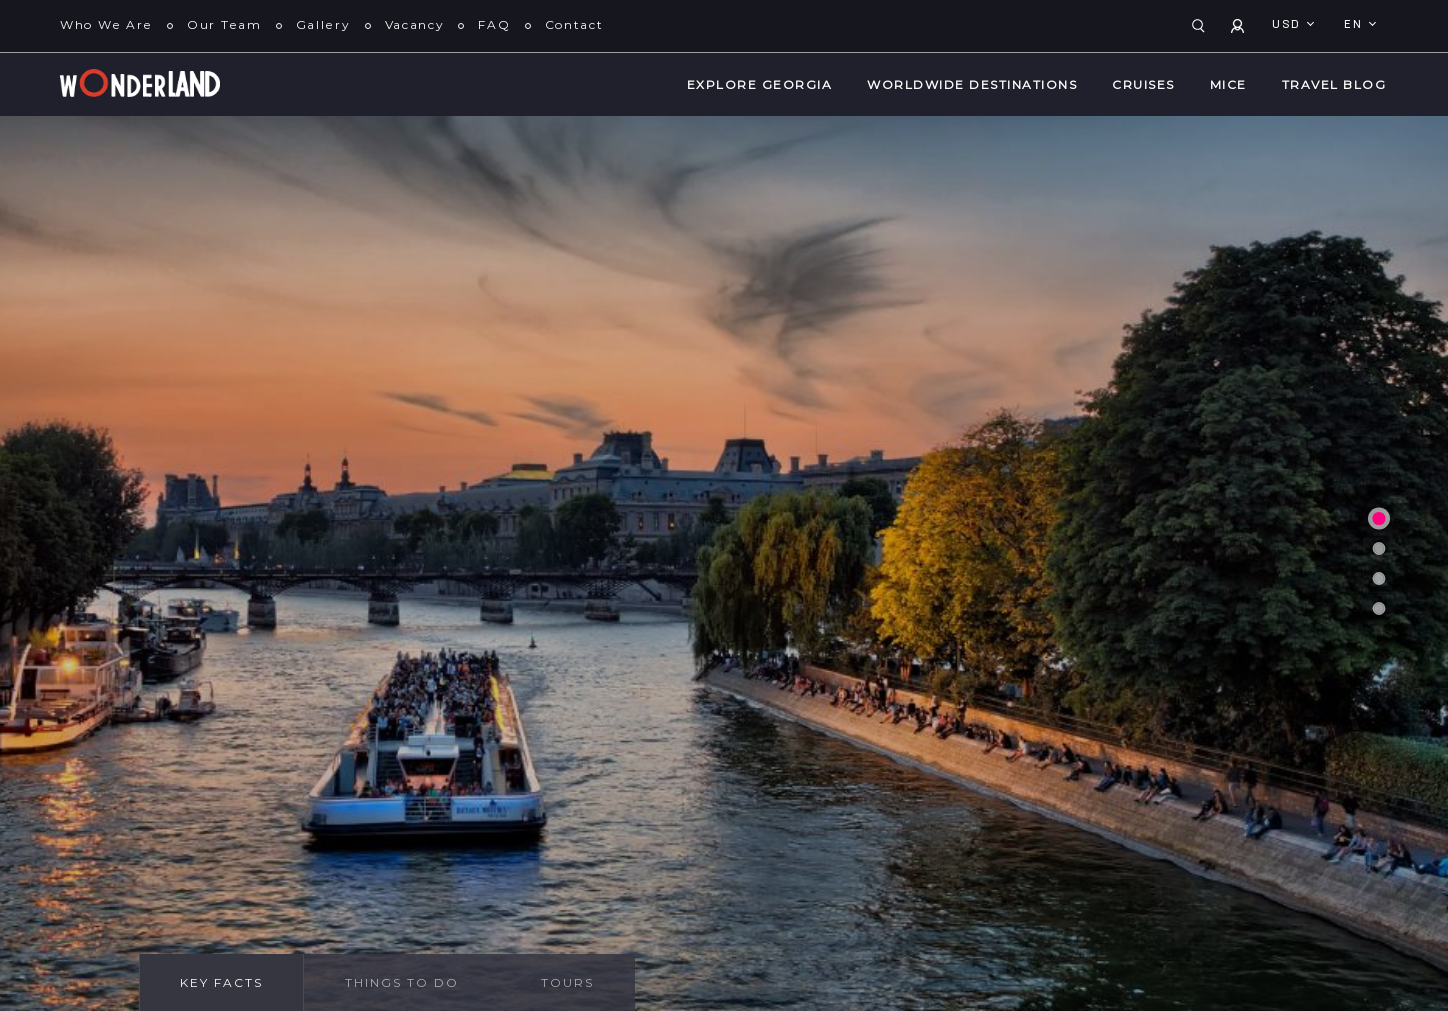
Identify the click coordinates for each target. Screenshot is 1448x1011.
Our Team (224, 24)
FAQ (494, 24)
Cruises (1143, 84)
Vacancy (415, 24)
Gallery (323, 24)
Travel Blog (1334, 84)
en (1355, 25)
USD (1288, 25)
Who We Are (106, 24)
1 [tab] (1378, 517)
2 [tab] (1379, 548)
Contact (574, 24)
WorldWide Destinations (972, 84)
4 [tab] (1379, 608)
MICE (1228, 84)
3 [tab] (1379, 578)
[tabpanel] (724, 563)
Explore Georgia (760, 84)
